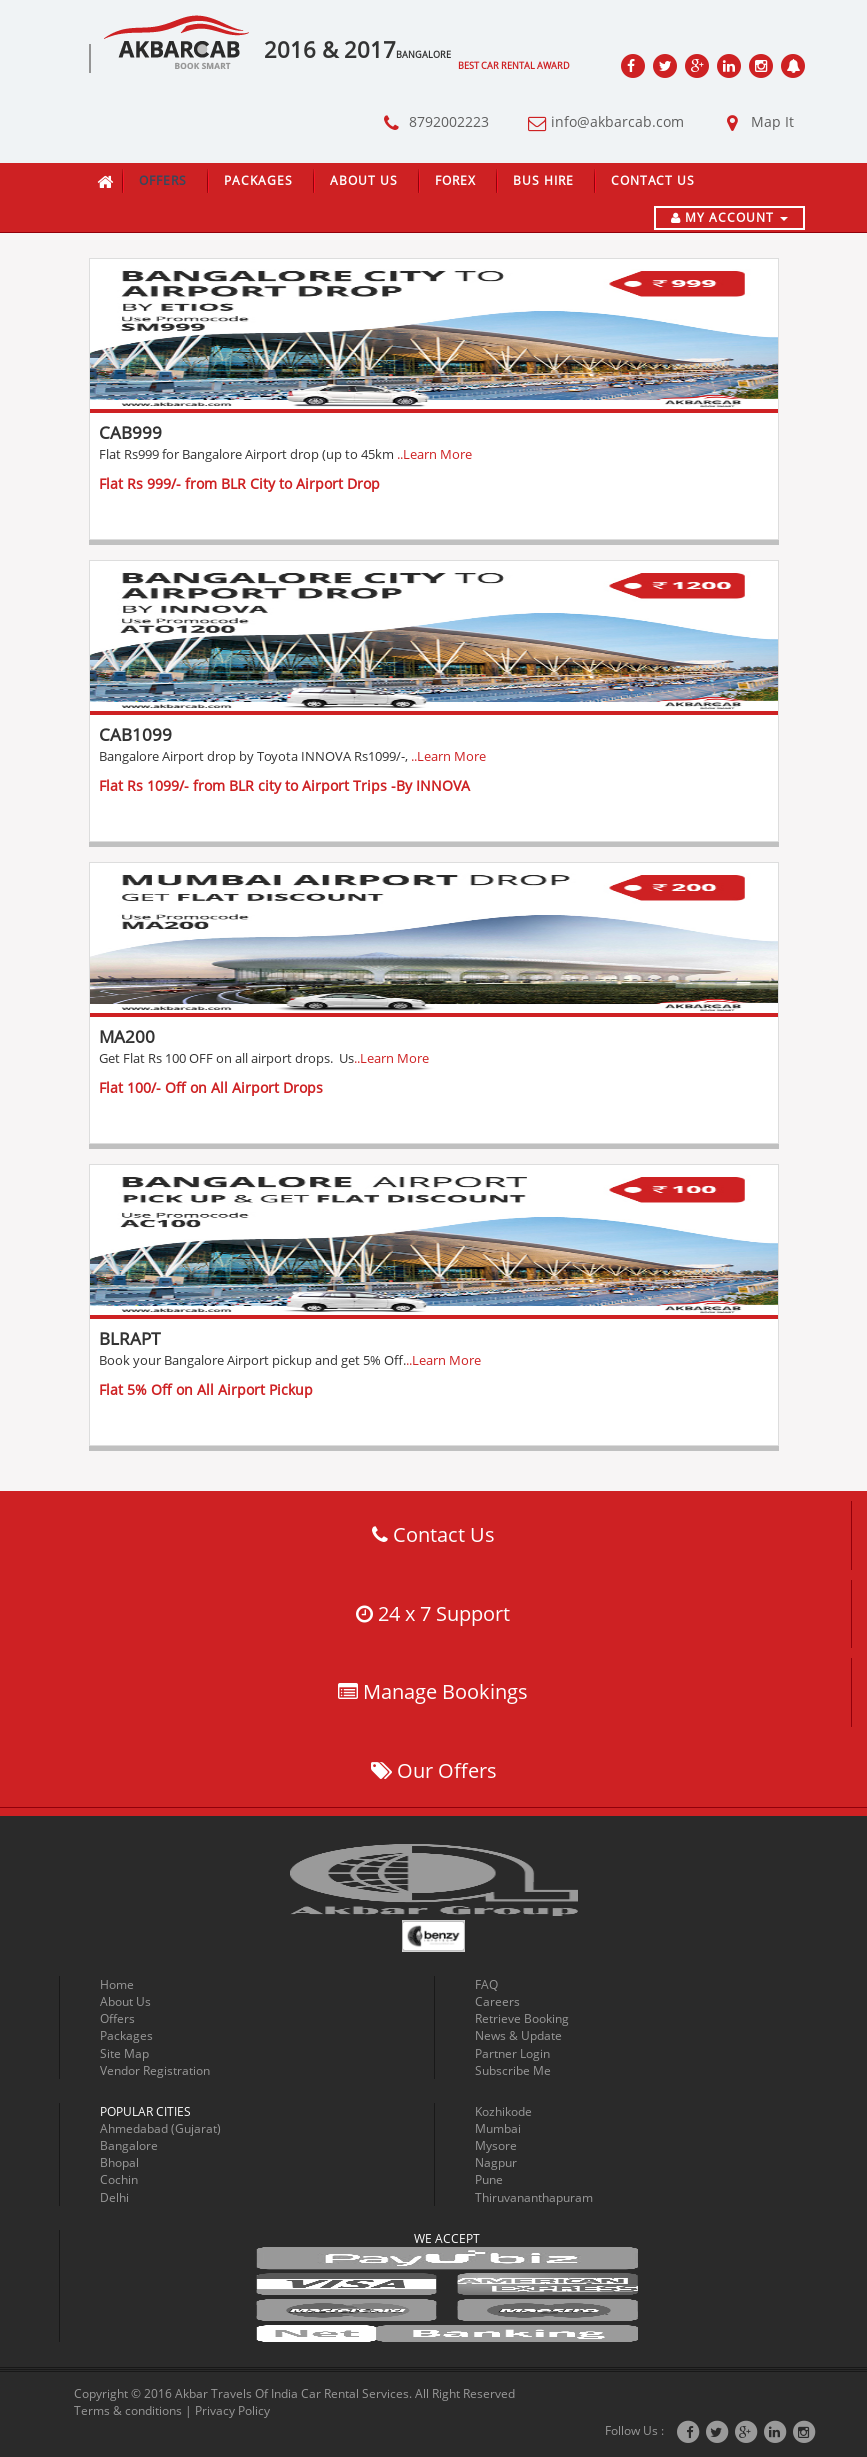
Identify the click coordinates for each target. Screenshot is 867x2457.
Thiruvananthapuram (534, 2197)
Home (117, 1984)
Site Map (124, 2053)
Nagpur (496, 2162)
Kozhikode (503, 2111)
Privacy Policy (232, 2410)
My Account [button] (729, 217)
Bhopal (119, 2162)
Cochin (119, 2179)
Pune (489, 2179)
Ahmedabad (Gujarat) (160, 2128)
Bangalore (129, 2145)
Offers (163, 180)
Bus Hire (543, 180)
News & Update (518, 2035)
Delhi (114, 2197)
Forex (455, 180)
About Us (364, 180)
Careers (497, 2001)
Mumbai (498, 2128)
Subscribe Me (513, 2070)
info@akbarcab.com (601, 123)
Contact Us (653, 180)
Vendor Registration (155, 2070)
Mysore (496, 2145)
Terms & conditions (128, 2410)
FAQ (486, 1984)
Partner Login (512, 2053)
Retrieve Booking (522, 2018)
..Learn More (434, 454)
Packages (258, 180)
